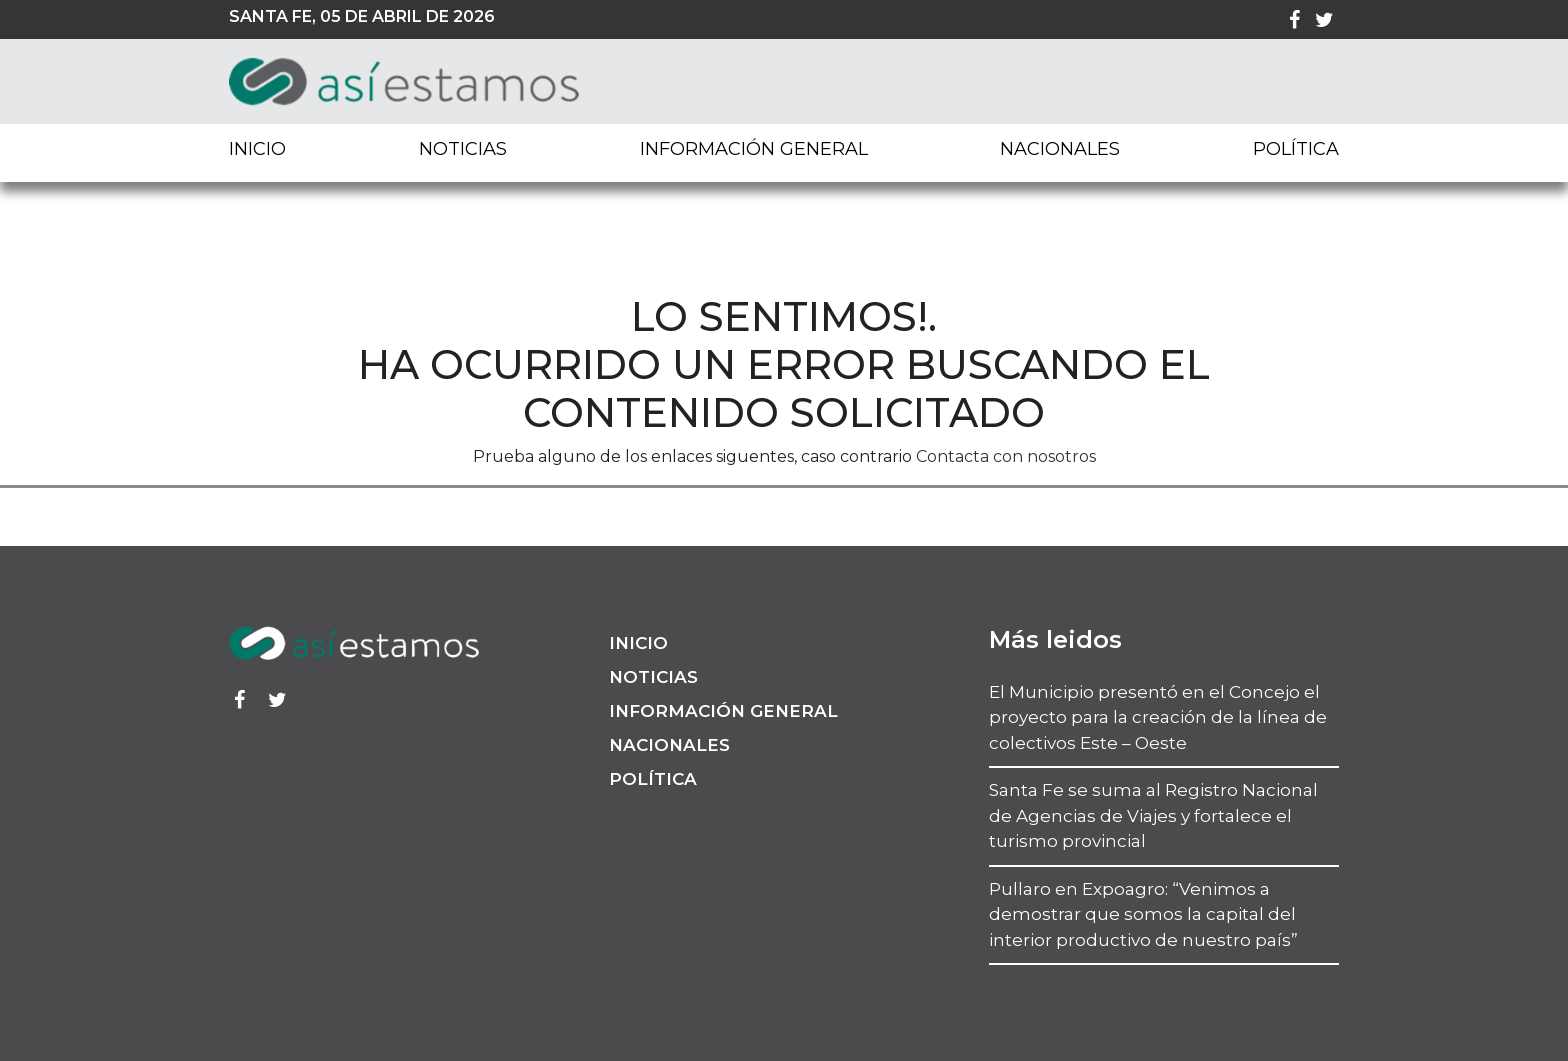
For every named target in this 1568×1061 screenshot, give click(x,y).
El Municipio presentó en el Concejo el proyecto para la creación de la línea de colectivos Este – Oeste (1158, 717)
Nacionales (1060, 149)
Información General (754, 149)
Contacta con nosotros (1006, 456)
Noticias (463, 149)
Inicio (257, 149)
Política (1296, 149)
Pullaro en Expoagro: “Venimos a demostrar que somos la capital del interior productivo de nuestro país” (1143, 914)
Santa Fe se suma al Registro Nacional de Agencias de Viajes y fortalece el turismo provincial (1153, 815)
